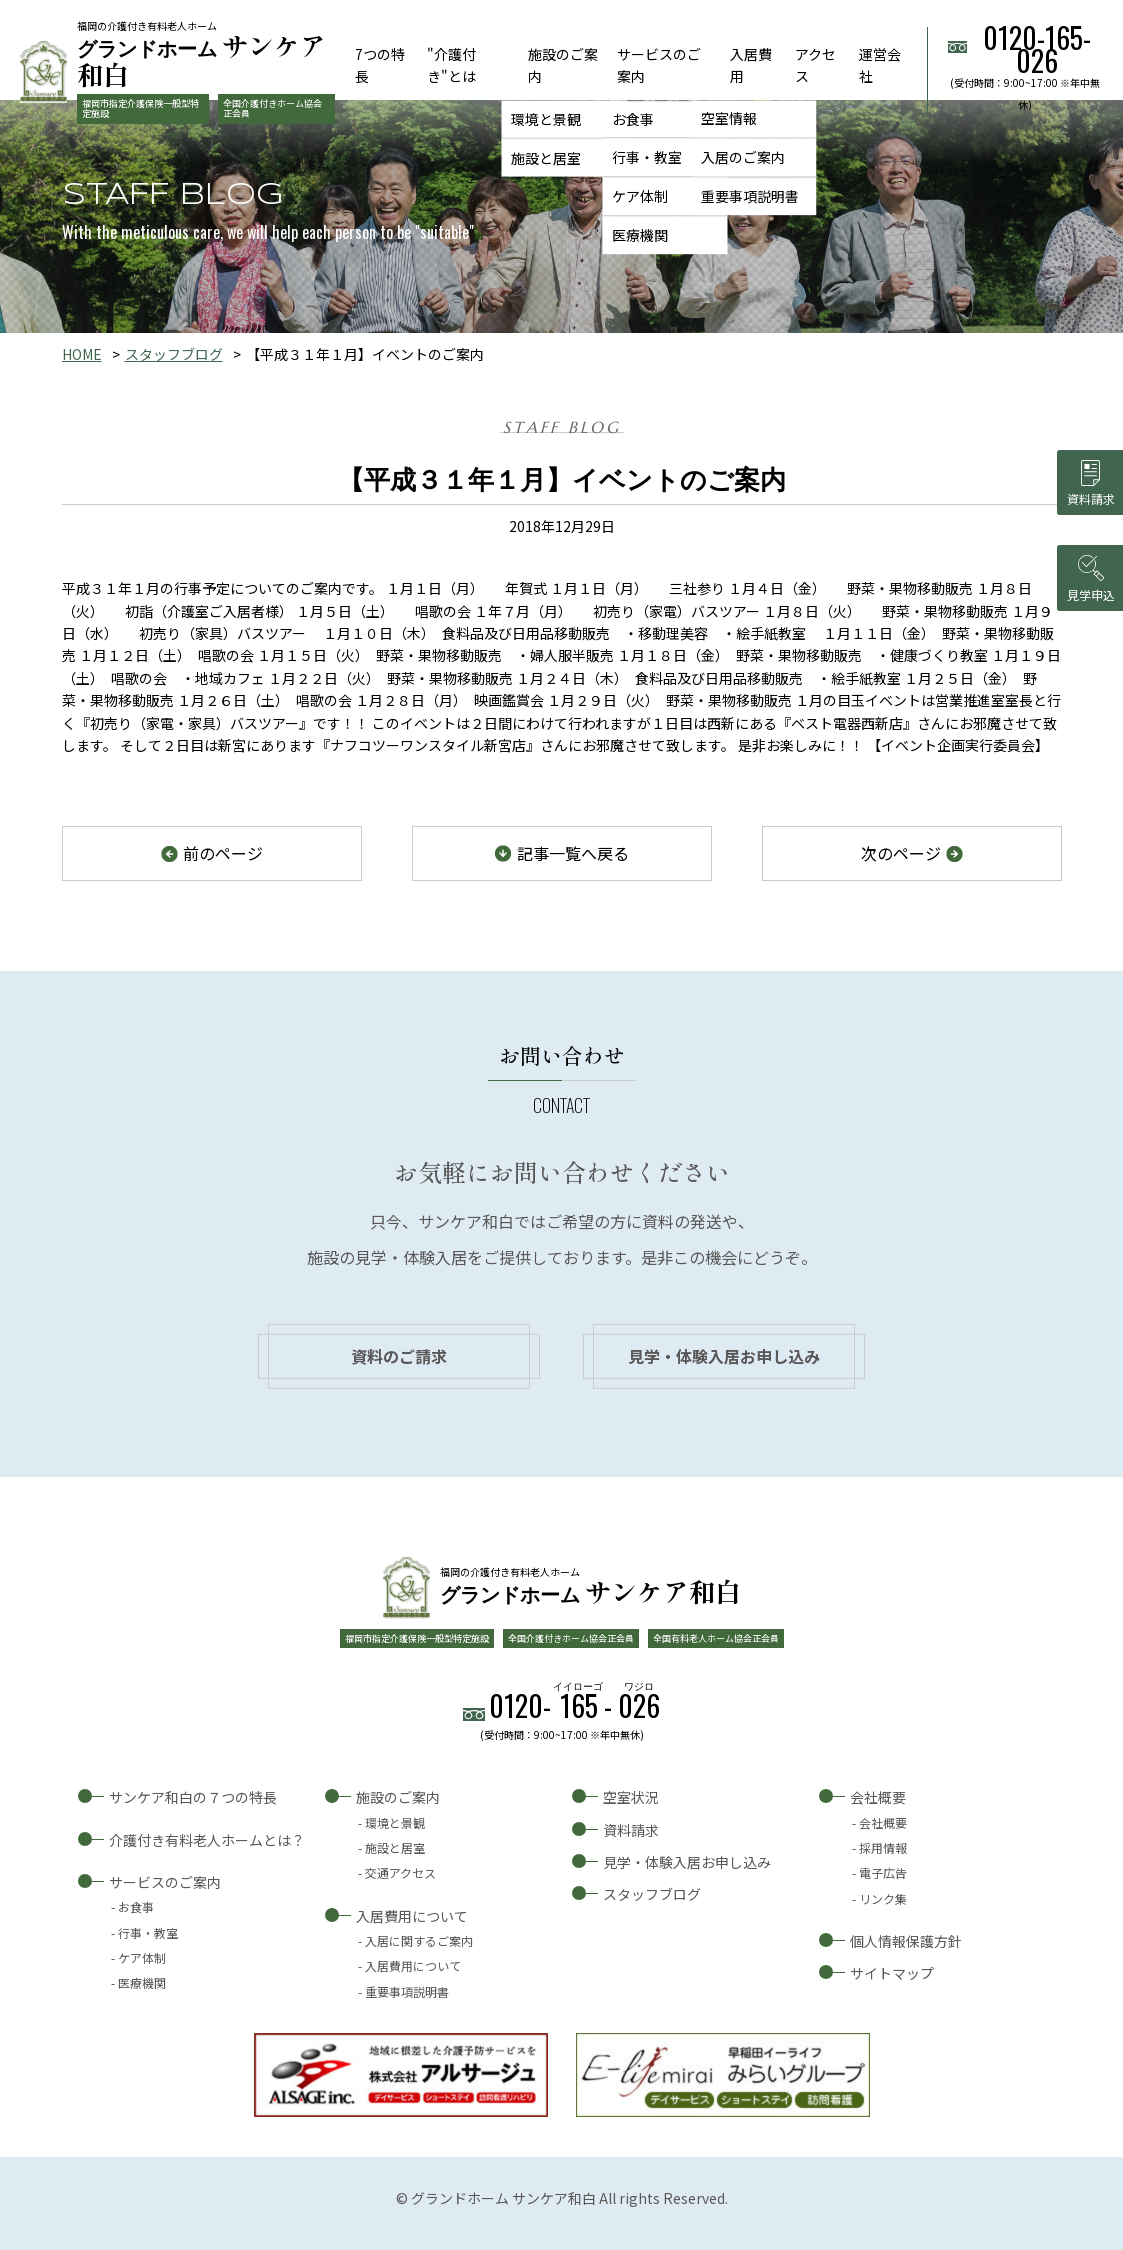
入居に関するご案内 (419, 1940)
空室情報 (729, 119)
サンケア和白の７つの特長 (193, 1797)
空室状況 (631, 1797)
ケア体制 (640, 196)
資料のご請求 (399, 1356)
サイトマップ (892, 1973)
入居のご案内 (743, 158)
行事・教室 (647, 158)
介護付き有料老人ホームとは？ (207, 1840)
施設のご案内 (398, 1797)
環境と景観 (546, 119)
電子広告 (883, 1872)
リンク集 (883, 1898)
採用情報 (883, 1847)
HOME (82, 354)
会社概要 (878, 1797)
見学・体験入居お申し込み (724, 1356)
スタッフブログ (174, 354)
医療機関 (640, 235)
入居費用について (412, 1916)
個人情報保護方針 (906, 1941)
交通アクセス (400, 1872)
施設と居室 (546, 158)
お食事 (633, 119)
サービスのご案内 (165, 1882)
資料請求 (631, 1830)
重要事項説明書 (750, 196)
